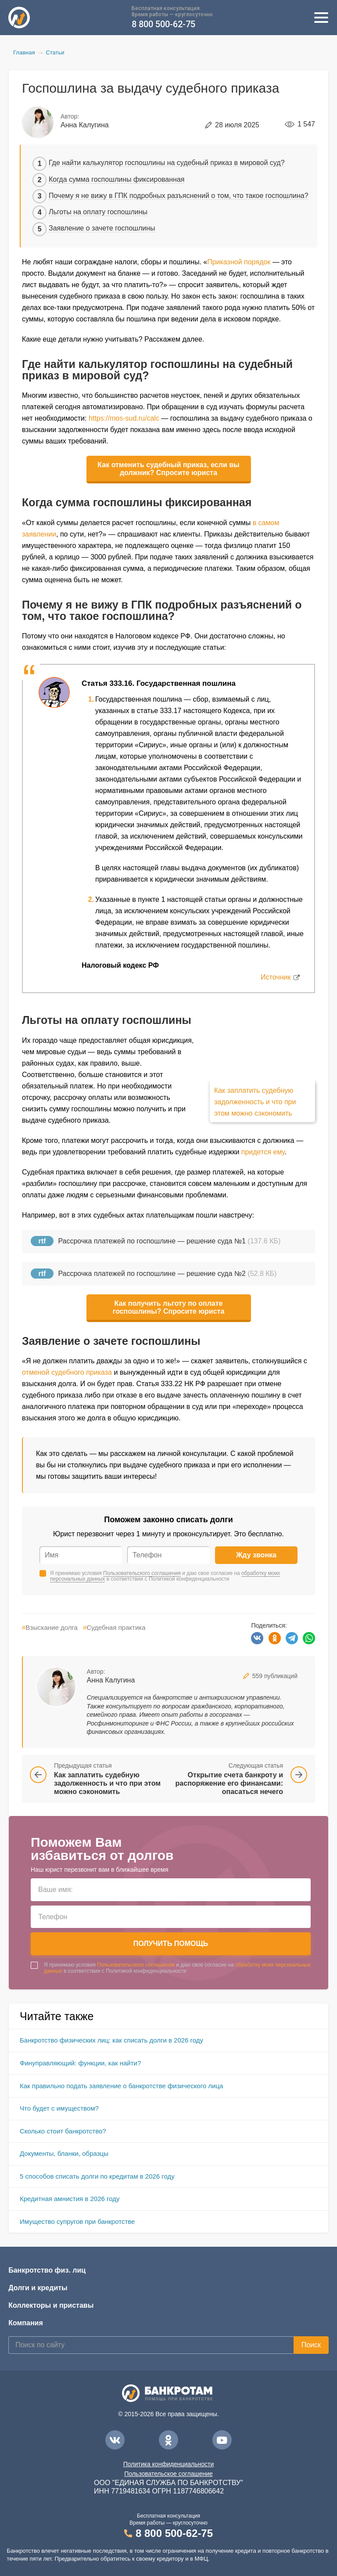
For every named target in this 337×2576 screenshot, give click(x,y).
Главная (24, 52)
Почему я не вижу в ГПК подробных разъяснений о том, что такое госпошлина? (178, 195)
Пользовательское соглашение (168, 2473)
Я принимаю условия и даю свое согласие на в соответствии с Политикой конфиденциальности (165, 1576)
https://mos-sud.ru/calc (124, 418)
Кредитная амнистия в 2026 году (69, 2198)
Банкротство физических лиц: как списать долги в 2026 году (111, 2040)
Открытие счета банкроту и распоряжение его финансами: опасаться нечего (229, 1783)
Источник (275, 977)
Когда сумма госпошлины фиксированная (116, 179)
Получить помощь (170, 1943)
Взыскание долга (50, 1627)
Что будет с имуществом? (59, 2108)
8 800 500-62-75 (163, 24)
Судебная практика (114, 1627)
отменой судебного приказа (67, 1372)
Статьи (55, 52)
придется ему (263, 1152)
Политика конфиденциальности (168, 2464)
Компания (25, 2323)
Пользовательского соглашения (142, 1573)
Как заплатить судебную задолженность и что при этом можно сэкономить (255, 1102)
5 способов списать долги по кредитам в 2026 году (97, 2176)
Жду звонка (256, 1555)
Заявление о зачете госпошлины (102, 228)
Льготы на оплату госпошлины (98, 212)
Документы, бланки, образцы (64, 2153)
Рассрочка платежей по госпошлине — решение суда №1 (151, 1241)
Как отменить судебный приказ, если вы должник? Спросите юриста (168, 468)
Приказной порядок (238, 262)
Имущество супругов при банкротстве (77, 2221)
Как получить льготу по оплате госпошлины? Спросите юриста (169, 1307)
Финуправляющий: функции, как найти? (80, 2063)
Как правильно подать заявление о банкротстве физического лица (121, 2086)
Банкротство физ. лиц (47, 2270)
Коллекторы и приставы (50, 2305)
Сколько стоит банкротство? (63, 2131)
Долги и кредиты (38, 2287)
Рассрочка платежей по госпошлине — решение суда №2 (151, 1273)
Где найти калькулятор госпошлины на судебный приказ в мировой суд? (167, 162)
